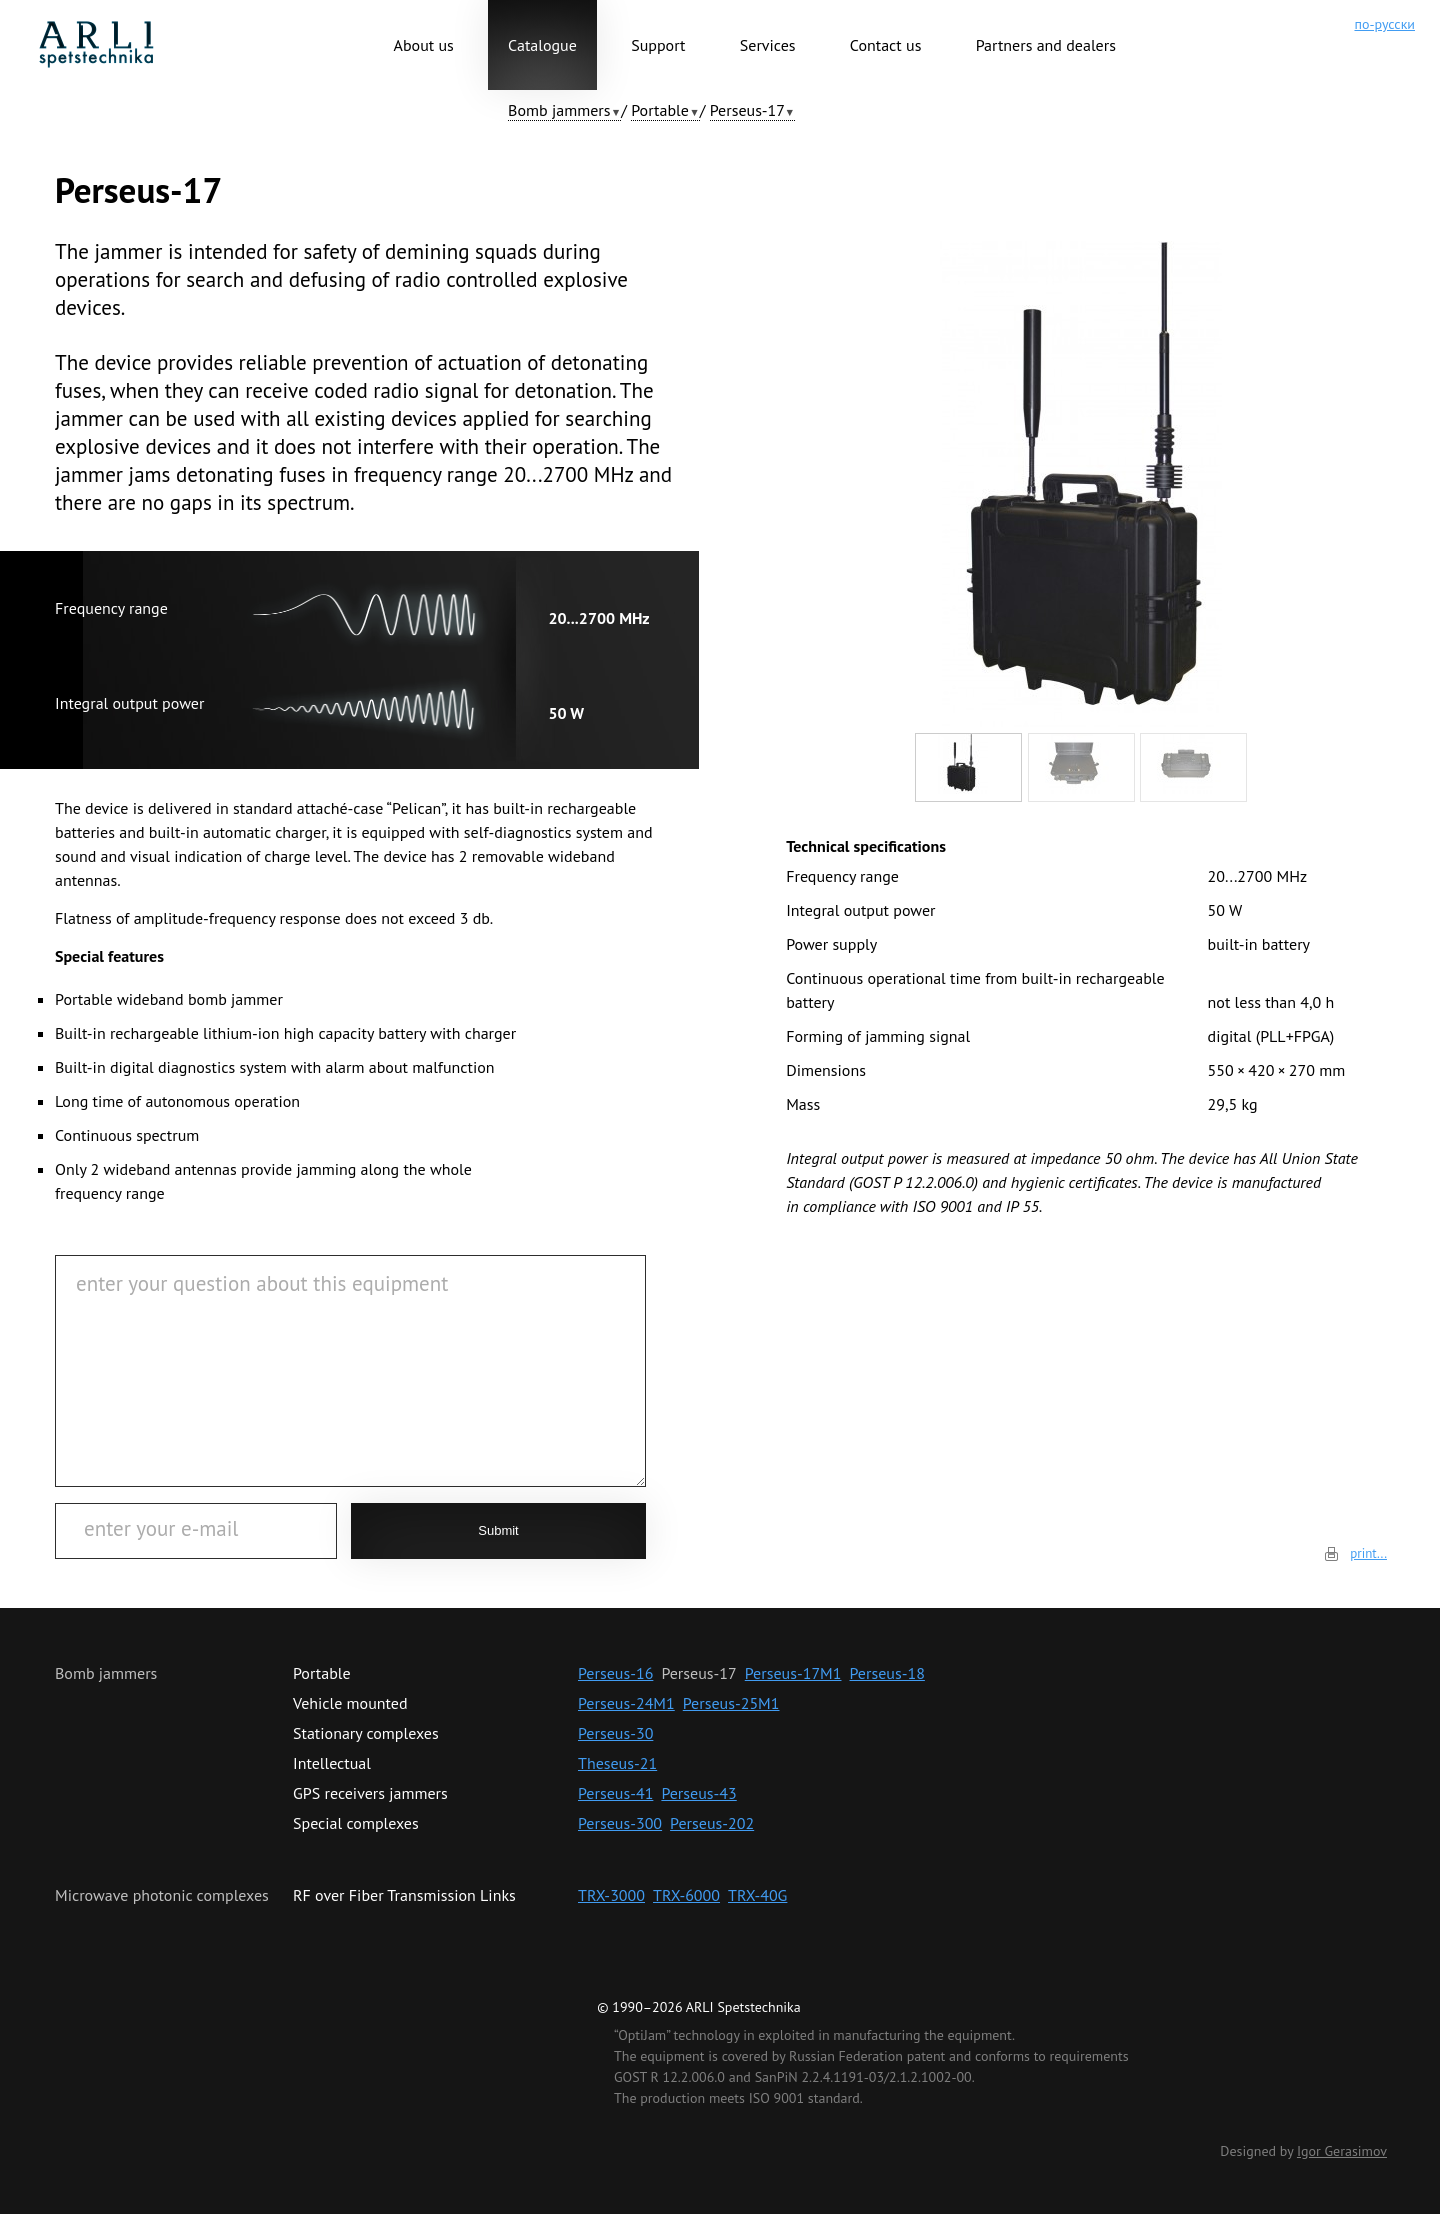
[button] (564, 110)
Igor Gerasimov (1342, 2151)
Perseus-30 (615, 1733)
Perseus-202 (712, 1823)
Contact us (886, 45)
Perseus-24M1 (626, 1703)
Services (768, 45)
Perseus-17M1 (793, 1673)
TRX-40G (757, 1895)
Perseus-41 (615, 1793)
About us (424, 45)
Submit (498, 1530)
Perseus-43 (698, 1793)
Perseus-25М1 (731, 1703)
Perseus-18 (887, 1673)
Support (658, 45)
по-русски (1384, 24)
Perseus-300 (620, 1823)
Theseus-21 (617, 1763)
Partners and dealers (1046, 45)
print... (1368, 1553)
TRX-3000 (611, 1895)
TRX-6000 (686, 1895)
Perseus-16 (615, 1673)
